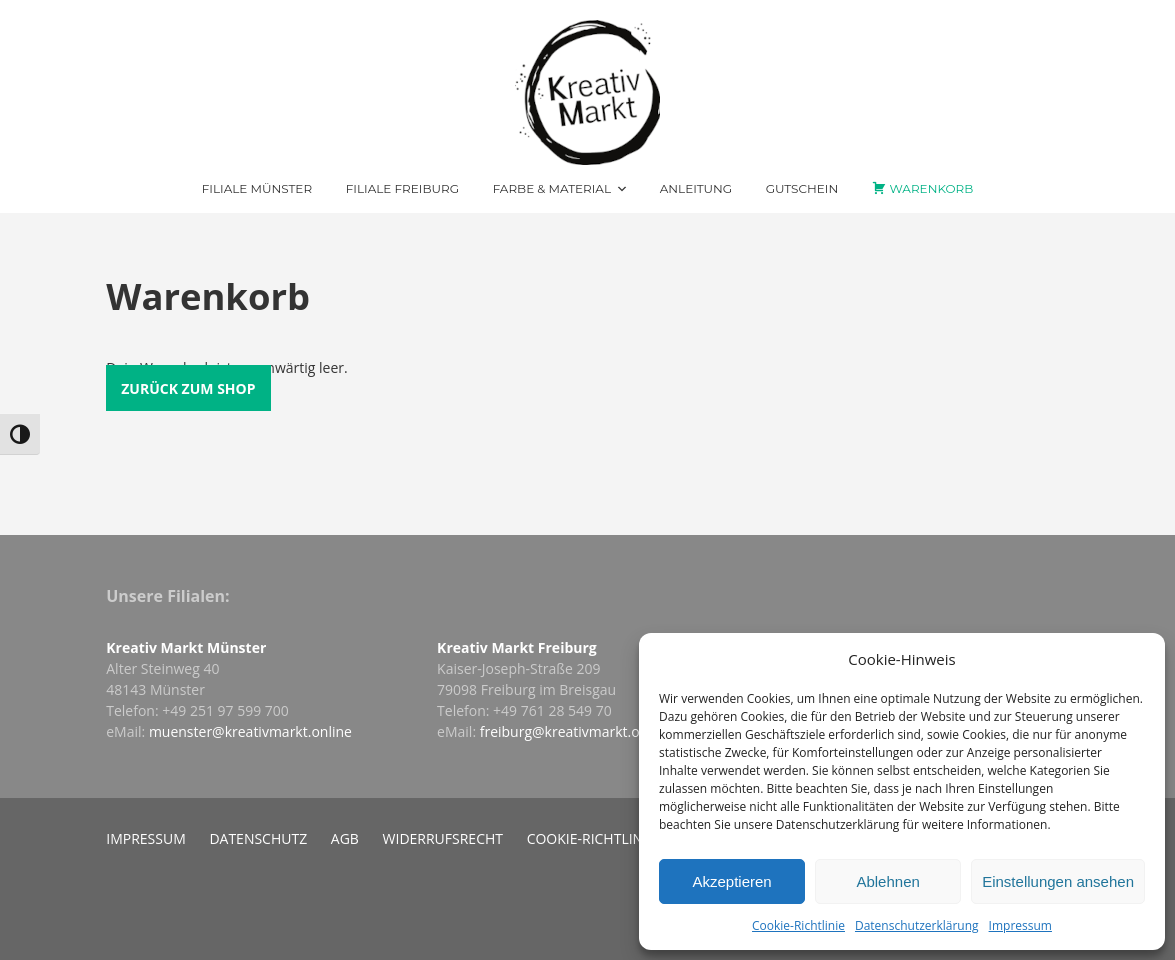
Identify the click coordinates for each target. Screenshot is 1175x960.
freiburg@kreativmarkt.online (576, 731)
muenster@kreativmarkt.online (250, 731)
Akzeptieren (731, 881)
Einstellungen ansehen (1058, 881)
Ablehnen (887, 881)
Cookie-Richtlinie (798, 925)
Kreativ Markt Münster (186, 647)
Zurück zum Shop (188, 388)
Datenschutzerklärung (917, 925)
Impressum (1020, 925)
